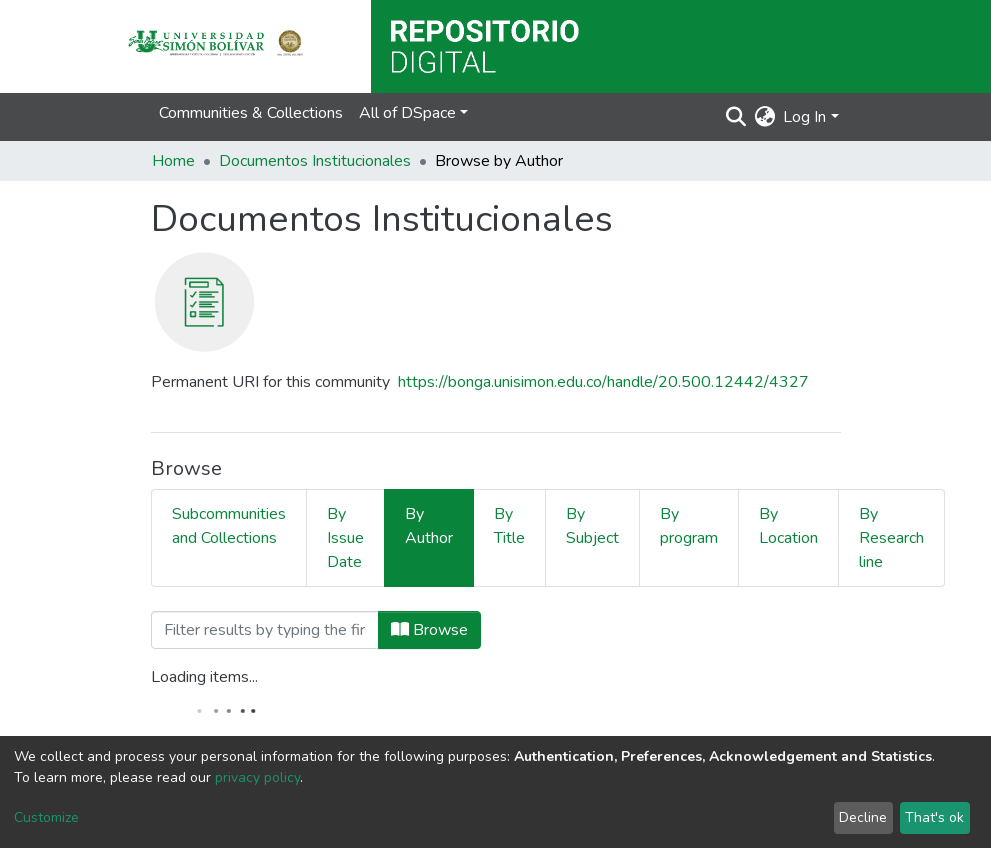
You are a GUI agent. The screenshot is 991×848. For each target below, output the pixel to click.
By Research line (891, 538)
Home (173, 161)
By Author (429, 526)
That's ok (934, 817)
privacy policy (257, 777)
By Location (788, 526)
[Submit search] (735, 117)
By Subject (592, 526)
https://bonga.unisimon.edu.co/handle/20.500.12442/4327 (603, 382)
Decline (863, 817)
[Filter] (265, 630)
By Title (509, 526)
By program (689, 526)
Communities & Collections (251, 113)
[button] (764, 117)
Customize (46, 817)
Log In (804, 117)
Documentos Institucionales (315, 161)
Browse (429, 630)
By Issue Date (345, 538)
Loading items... (204, 677)
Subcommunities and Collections (229, 526)
